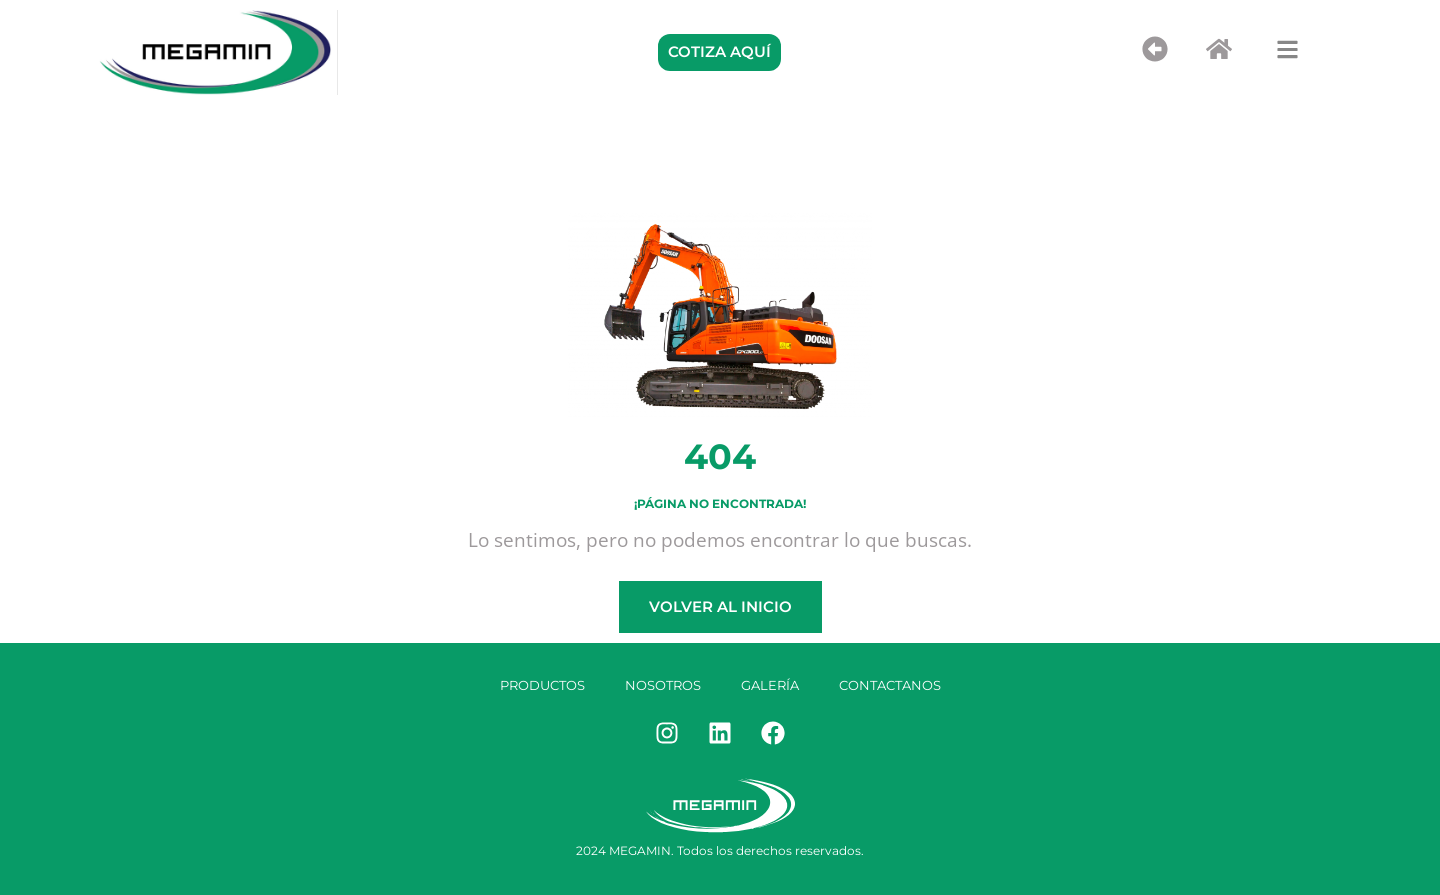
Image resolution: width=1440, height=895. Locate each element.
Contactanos (890, 685)
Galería (770, 685)
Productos (542, 685)
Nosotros (663, 685)
